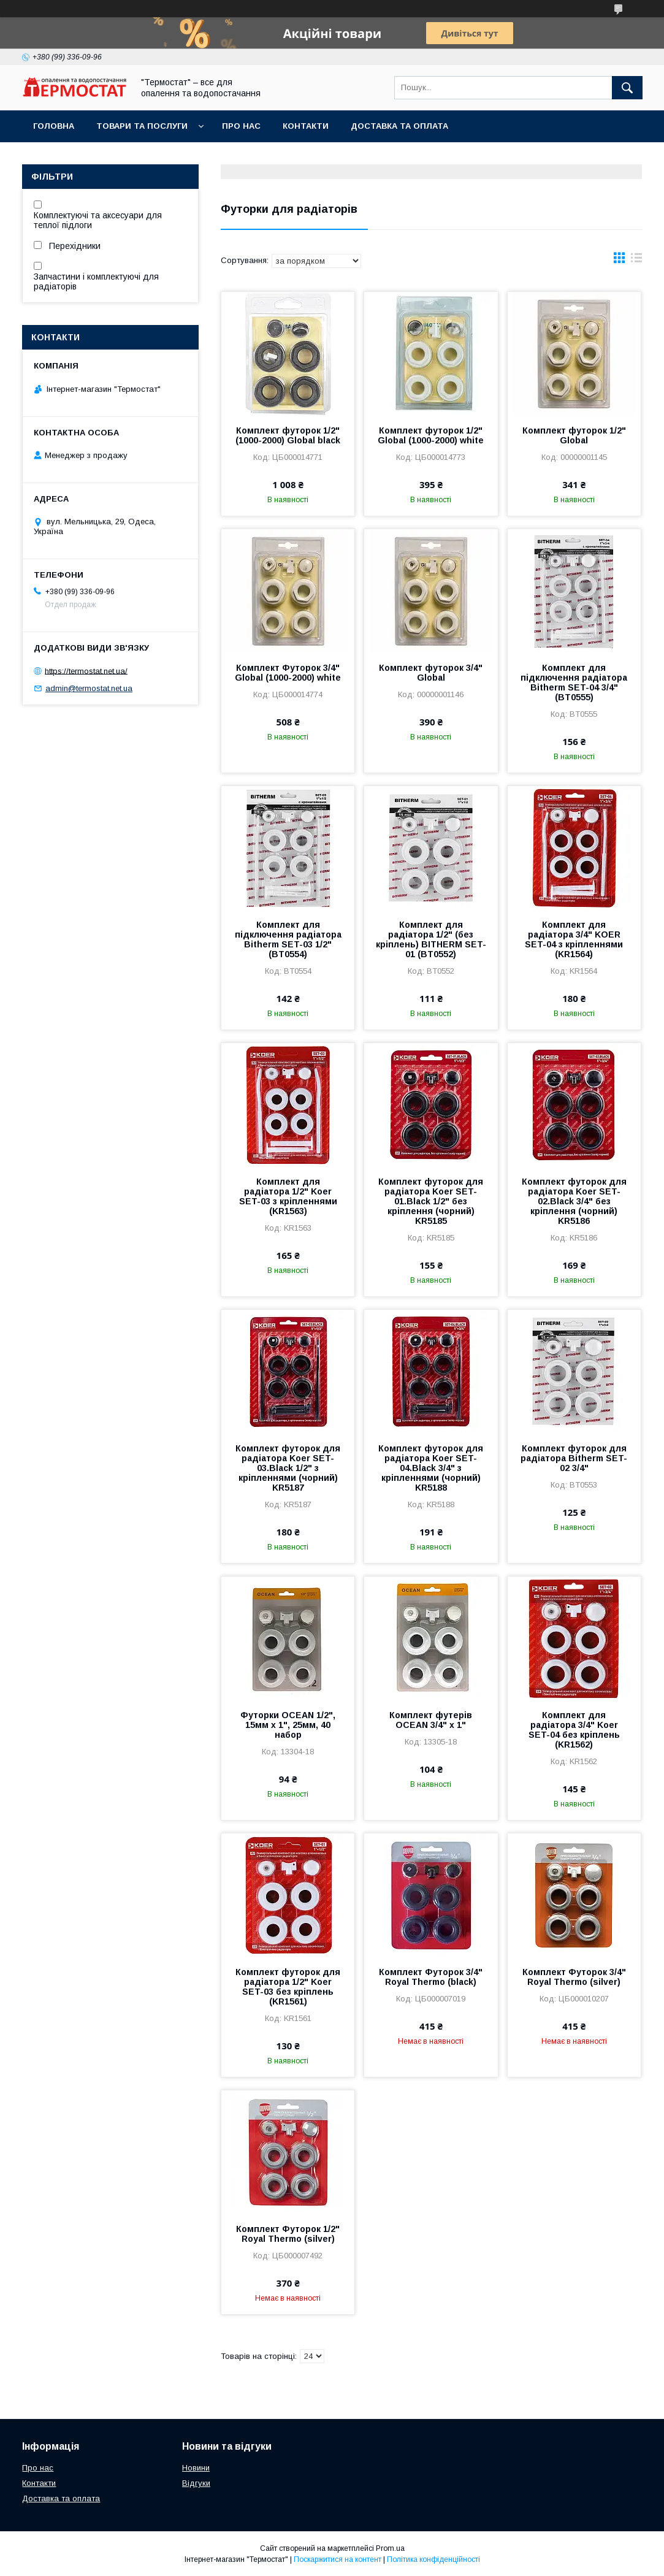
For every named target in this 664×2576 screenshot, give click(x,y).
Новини (196, 2467)
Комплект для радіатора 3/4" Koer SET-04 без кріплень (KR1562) (574, 1729)
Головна (53, 126)
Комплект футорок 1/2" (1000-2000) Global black (287, 435)
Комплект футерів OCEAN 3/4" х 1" (430, 1720)
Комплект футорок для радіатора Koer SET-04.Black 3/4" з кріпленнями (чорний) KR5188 (430, 1467)
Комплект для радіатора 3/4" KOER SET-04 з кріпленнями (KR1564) (574, 939)
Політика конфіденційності (433, 2559)
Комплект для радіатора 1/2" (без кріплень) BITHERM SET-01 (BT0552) (431, 939)
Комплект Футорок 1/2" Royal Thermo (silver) (288, 2234)
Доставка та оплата (399, 126)
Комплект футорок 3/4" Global (431, 672)
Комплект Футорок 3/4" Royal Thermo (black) (431, 1977)
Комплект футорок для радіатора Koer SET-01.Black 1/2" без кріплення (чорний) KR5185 (430, 1201)
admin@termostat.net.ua (88, 688)
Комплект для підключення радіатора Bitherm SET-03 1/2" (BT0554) (288, 939)
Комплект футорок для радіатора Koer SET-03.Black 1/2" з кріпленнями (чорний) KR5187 (287, 1467)
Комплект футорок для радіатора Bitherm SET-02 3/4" (574, 1458)
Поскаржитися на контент (337, 2559)
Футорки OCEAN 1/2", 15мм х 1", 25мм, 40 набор (287, 1725)
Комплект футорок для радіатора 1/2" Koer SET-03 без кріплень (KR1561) (287, 1986)
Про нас (241, 126)
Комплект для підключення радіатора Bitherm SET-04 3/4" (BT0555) (574, 682)
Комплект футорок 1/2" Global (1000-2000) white (431, 435)
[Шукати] (627, 87)
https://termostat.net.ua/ (86, 670)
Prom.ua (390, 2548)
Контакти (306, 126)
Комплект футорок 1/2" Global (574, 435)
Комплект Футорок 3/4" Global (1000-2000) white (288, 672)
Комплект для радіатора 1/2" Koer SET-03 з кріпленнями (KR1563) (288, 1196)
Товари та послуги (142, 126)
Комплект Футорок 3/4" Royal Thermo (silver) (574, 1977)
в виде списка (636, 260)
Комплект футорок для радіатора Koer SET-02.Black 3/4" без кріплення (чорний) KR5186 (574, 1201)
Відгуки (196, 2483)
